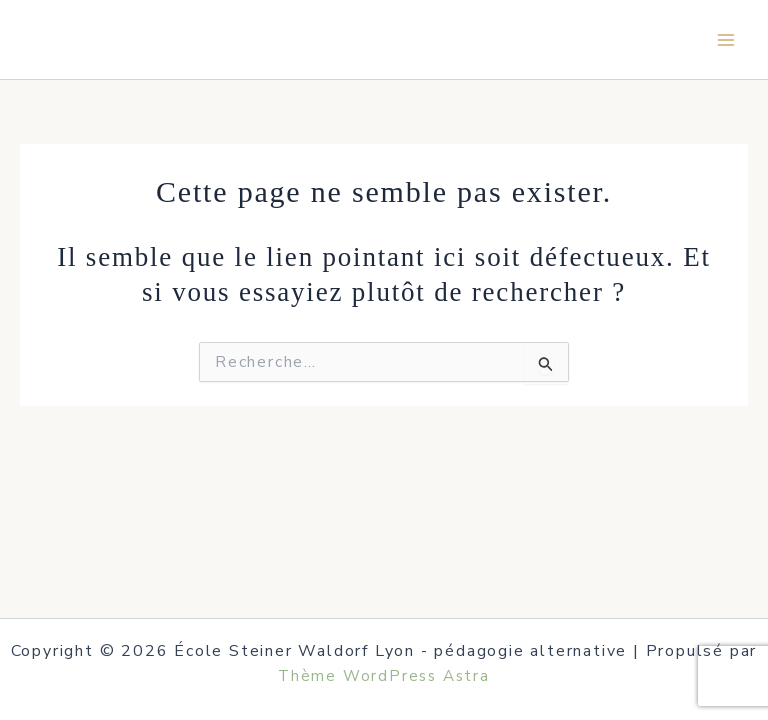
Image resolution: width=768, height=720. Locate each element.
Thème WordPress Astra (384, 676)
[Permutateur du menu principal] (726, 40)
